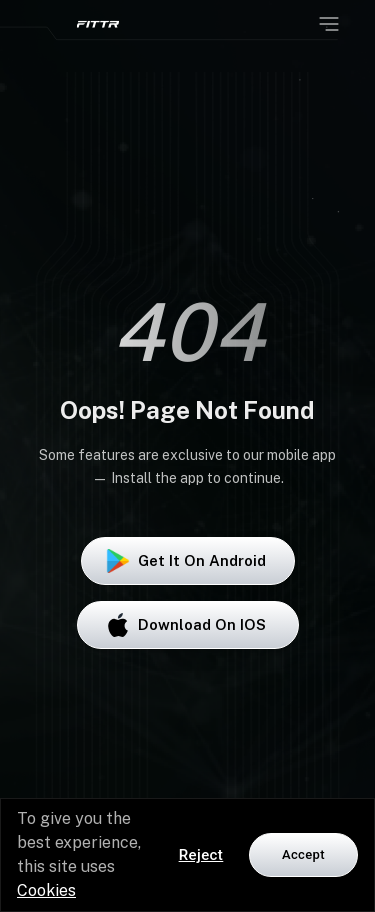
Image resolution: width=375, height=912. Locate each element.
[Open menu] (329, 24)
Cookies (46, 890)
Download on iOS (188, 625)
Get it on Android (188, 561)
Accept (303, 854)
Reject (201, 855)
